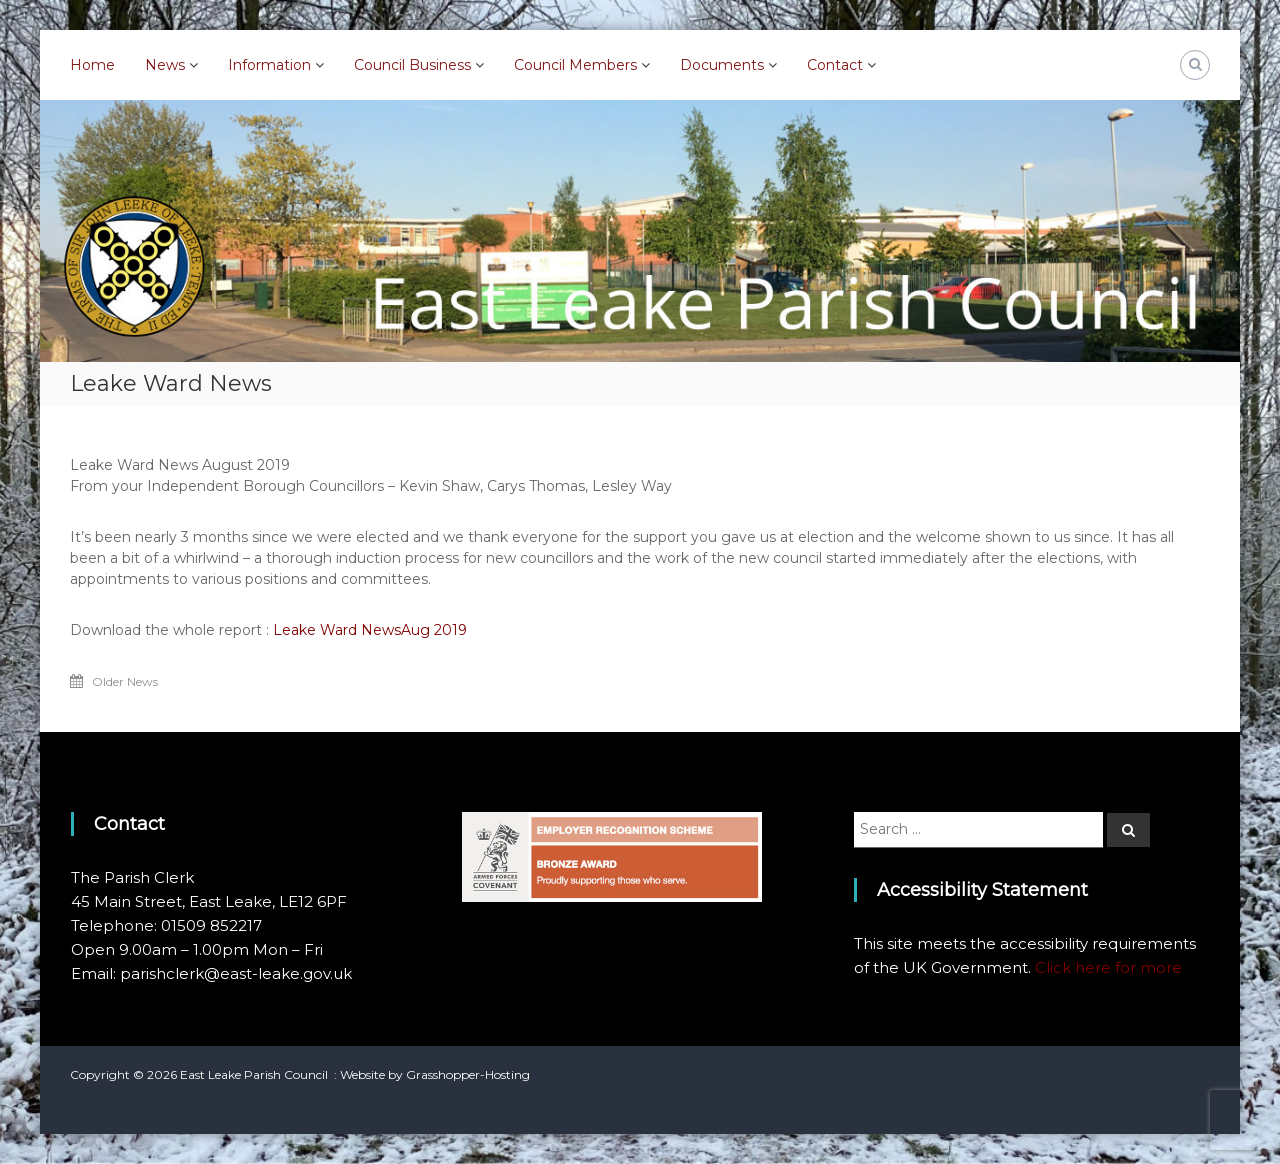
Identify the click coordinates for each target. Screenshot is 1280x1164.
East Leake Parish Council (254, 1074)
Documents (722, 65)
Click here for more (1108, 967)
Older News (125, 681)
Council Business (412, 65)
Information (269, 65)
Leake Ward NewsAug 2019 (370, 630)
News (165, 65)
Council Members (575, 65)
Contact (835, 65)
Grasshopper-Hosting (468, 1074)
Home (92, 65)
